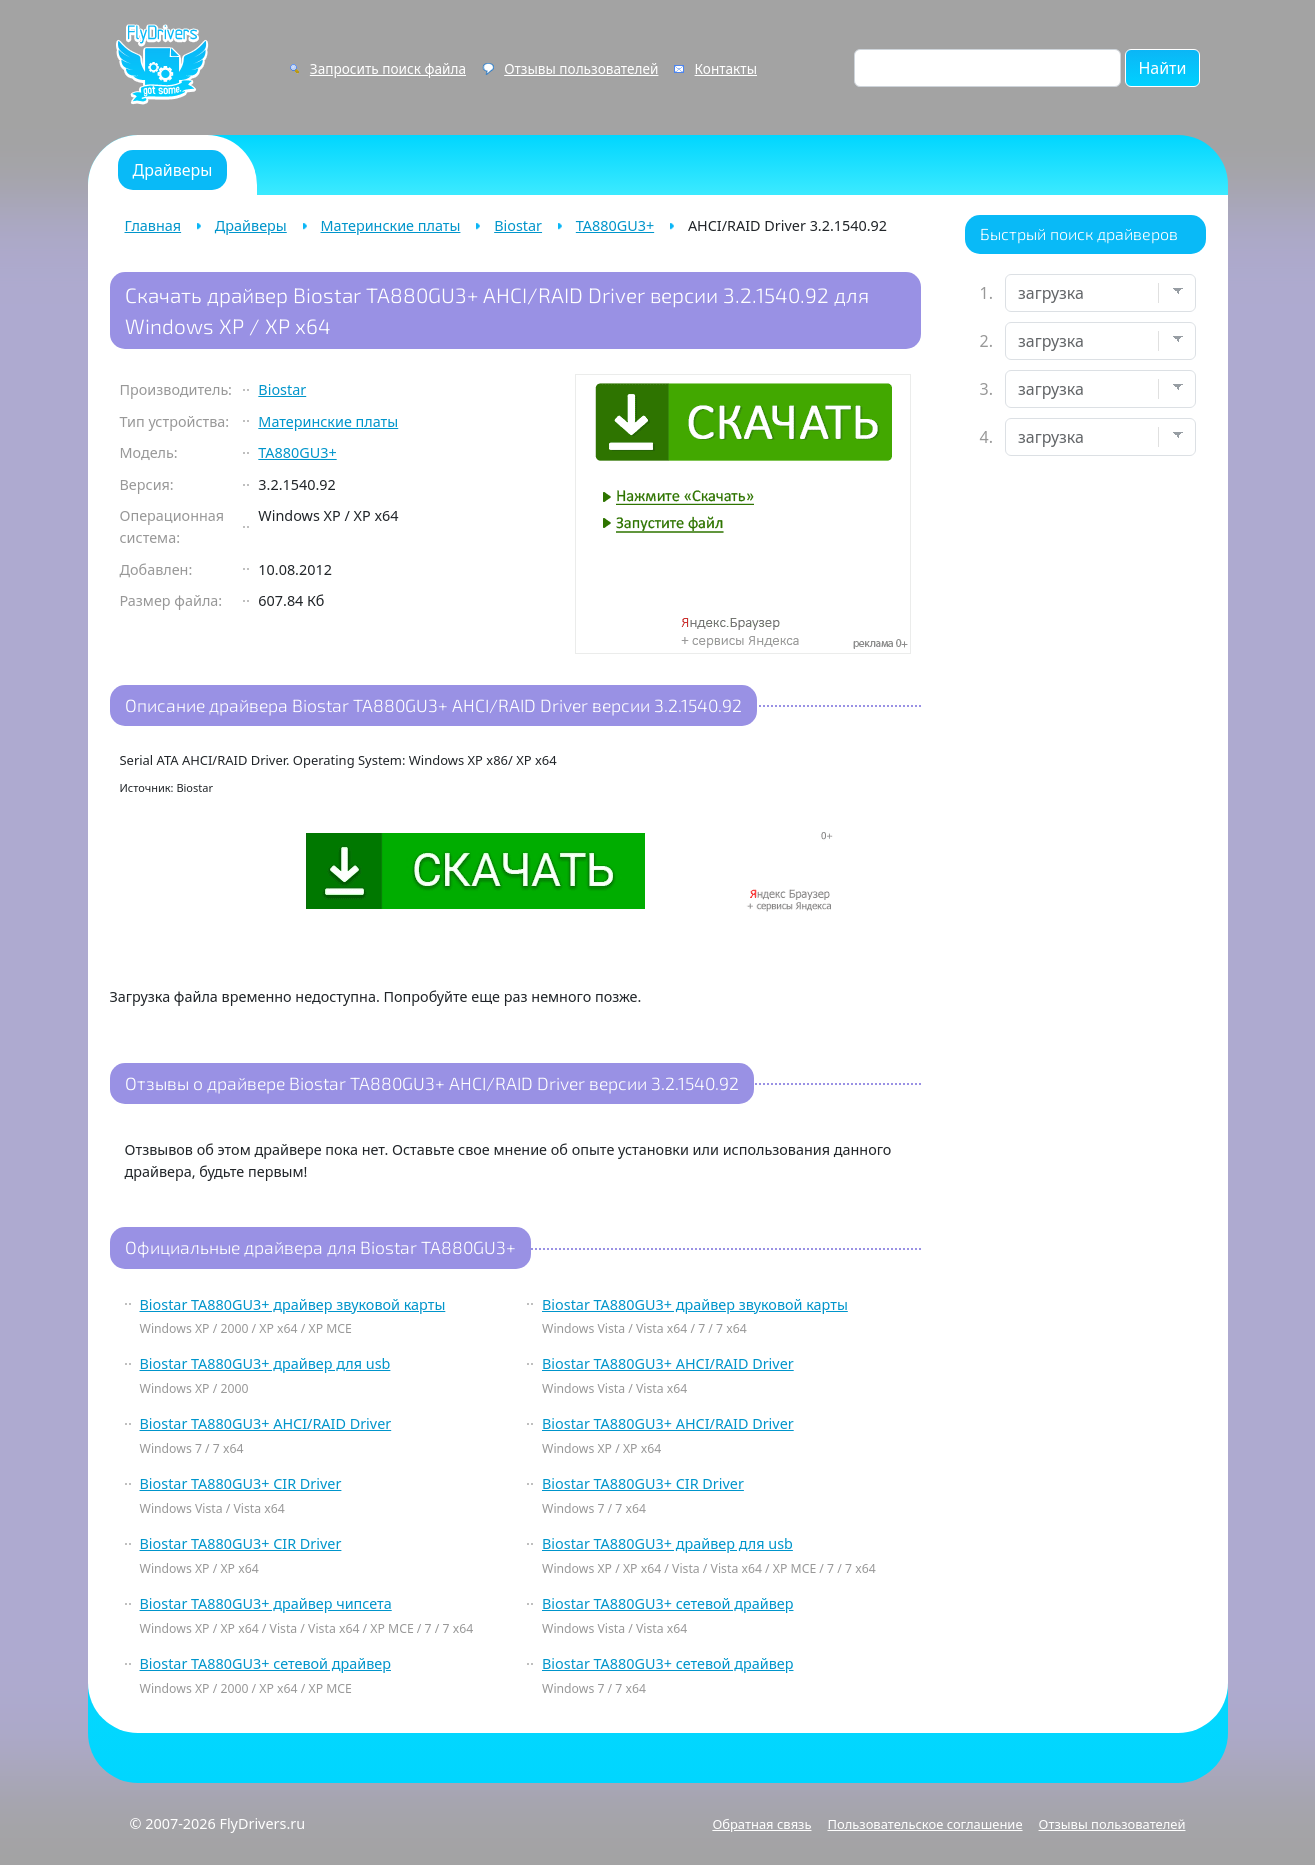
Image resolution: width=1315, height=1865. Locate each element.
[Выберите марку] (1100, 341)
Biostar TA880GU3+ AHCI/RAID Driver (668, 1363)
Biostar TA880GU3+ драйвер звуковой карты (293, 1304)
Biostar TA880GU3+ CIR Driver (241, 1483)
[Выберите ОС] (1100, 437)
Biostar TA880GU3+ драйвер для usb (265, 1363)
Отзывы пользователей (581, 68)
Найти (1162, 68)
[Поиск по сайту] (987, 68)
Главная (153, 225)
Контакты (726, 68)
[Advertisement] (1085, 786)
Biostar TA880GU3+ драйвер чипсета (266, 1603)
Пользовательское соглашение (925, 1824)
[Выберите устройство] (1100, 293)
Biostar (518, 225)
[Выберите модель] (1100, 389)
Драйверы (251, 225)
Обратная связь (761, 1824)
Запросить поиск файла (388, 68)
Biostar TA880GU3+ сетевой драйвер (667, 1603)
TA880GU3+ (615, 225)
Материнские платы (391, 225)
